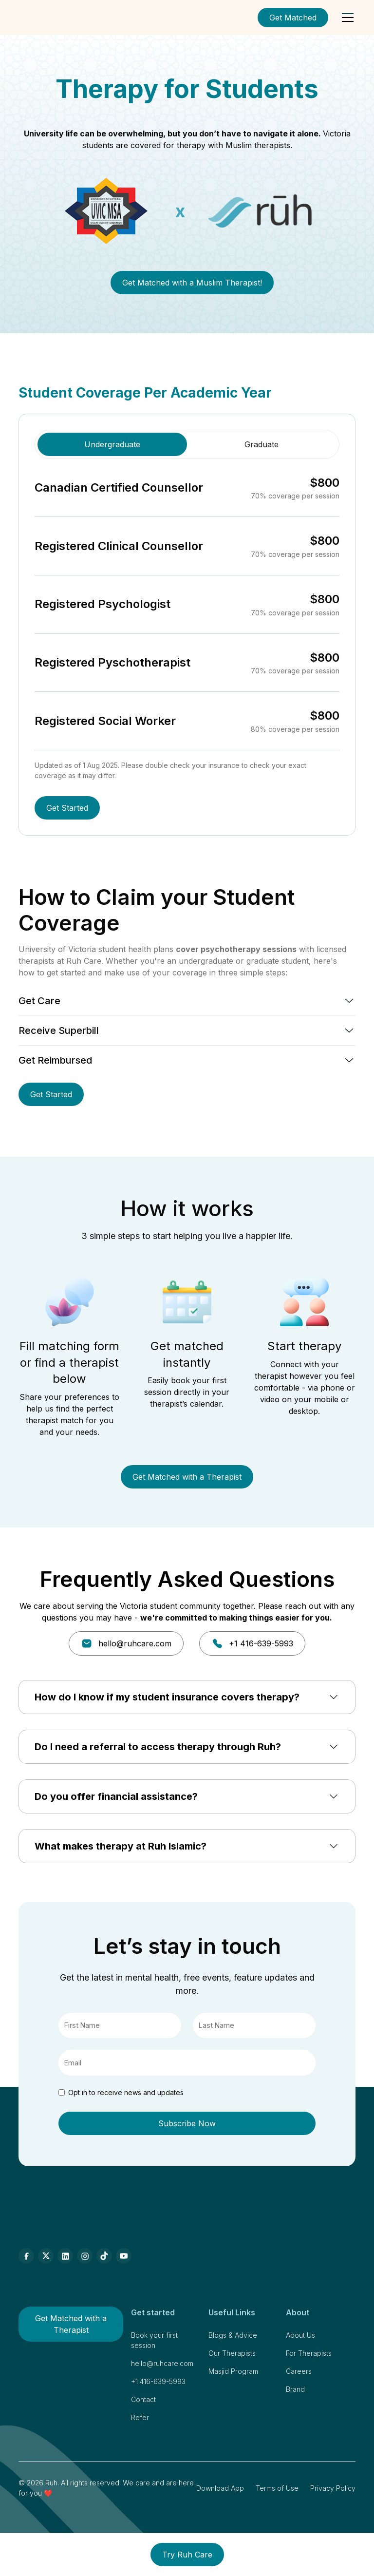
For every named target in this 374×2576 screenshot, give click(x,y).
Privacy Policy (332, 2488)
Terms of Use (277, 2488)
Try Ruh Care (187, 2554)
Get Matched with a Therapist (187, 1477)
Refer (140, 2417)
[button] (345, 17)
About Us (300, 2335)
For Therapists (309, 2353)
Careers (299, 2371)
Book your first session (154, 2340)
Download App (220, 2488)
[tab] (112, 444)
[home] (46, 17)
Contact (143, 2399)
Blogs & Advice (232, 2335)
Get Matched (293, 17)
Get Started (67, 808)
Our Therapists (232, 2353)
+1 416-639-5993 (158, 2381)
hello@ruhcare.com (162, 2363)
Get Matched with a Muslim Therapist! (192, 282)
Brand (295, 2389)
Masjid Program (233, 2371)
